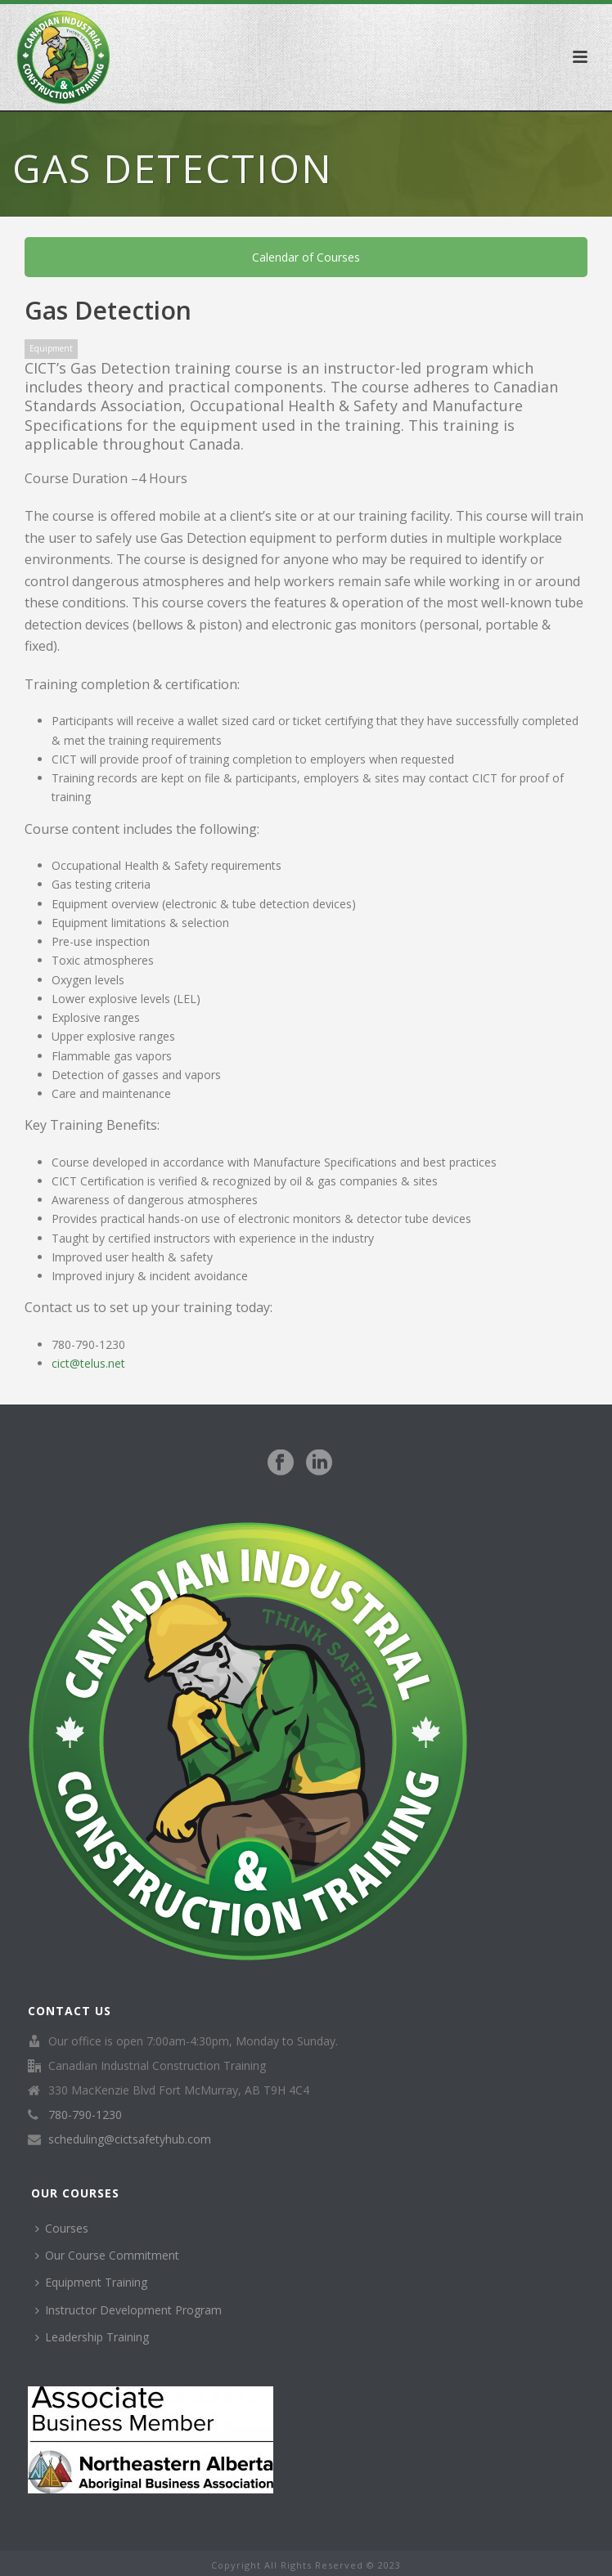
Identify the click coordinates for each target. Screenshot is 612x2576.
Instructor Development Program (128, 2310)
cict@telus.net (88, 1363)
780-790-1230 (85, 2115)
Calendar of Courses (306, 257)
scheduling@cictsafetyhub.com (129, 2139)
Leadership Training (92, 2337)
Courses (61, 2228)
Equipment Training (91, 2282)
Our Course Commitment (107, 2255)
